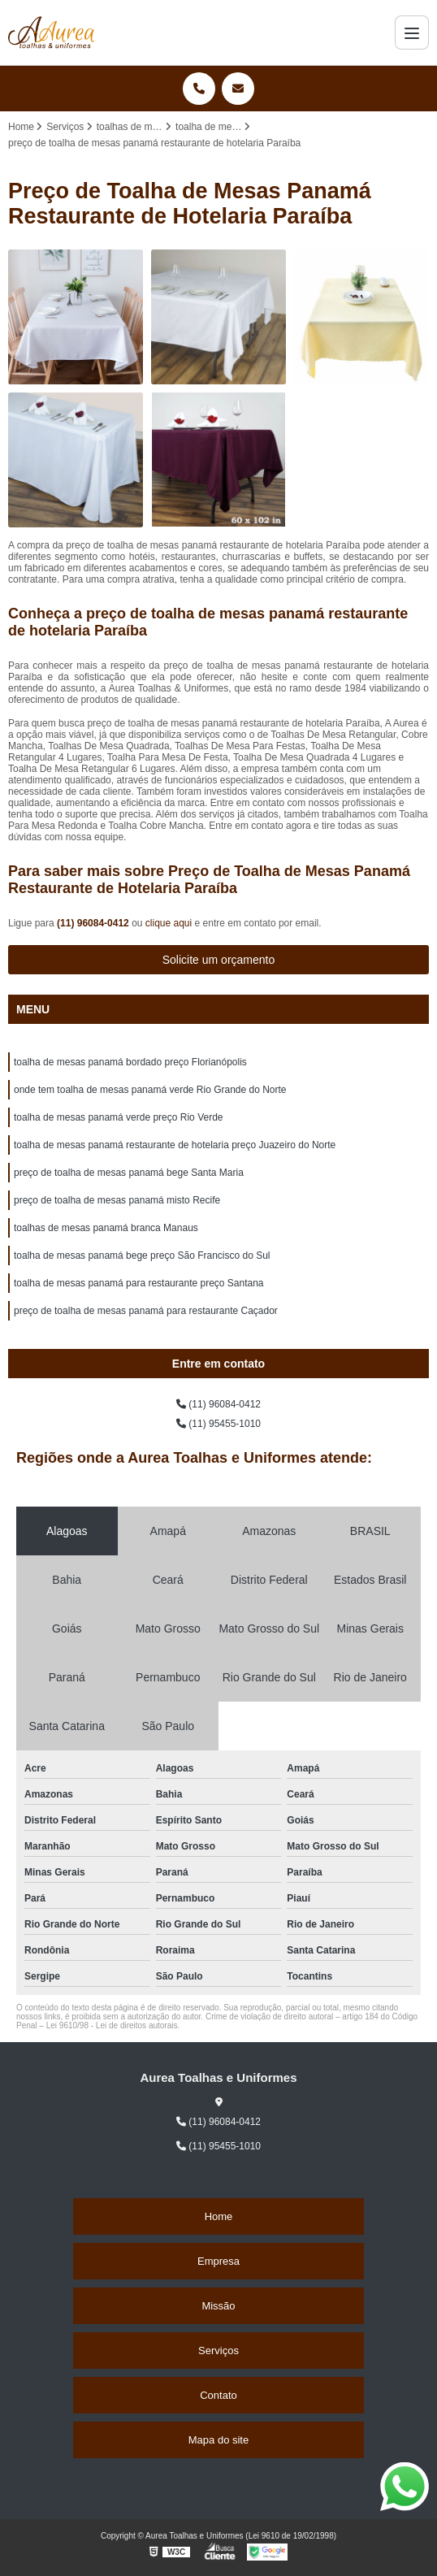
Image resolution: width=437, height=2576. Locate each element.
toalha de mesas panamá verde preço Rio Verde (118, 1117)
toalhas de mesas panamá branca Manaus (106, 1228)
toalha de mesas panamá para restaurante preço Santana (139, 1283)
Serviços (218, 2350)
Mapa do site (218, 2440)
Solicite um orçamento (218, 959)
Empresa (218, 2261)
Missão (218, 2306)
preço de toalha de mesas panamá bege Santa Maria (129, 1172)
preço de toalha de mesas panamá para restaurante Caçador (146, 1310)
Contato (218, 2395)
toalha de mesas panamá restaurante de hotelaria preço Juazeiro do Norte (174, 1145)
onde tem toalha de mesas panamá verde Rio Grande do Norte (150, 1089)
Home (219, 2216)
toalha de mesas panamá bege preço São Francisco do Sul (142, 1255)
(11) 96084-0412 (94, 923)
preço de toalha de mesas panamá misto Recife (117, 1200)
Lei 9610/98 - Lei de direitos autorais (112, 2025)
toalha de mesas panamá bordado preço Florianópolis (130, 1062)
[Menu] (412, 32)
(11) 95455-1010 (218, 1423)
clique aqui (168, 923)
